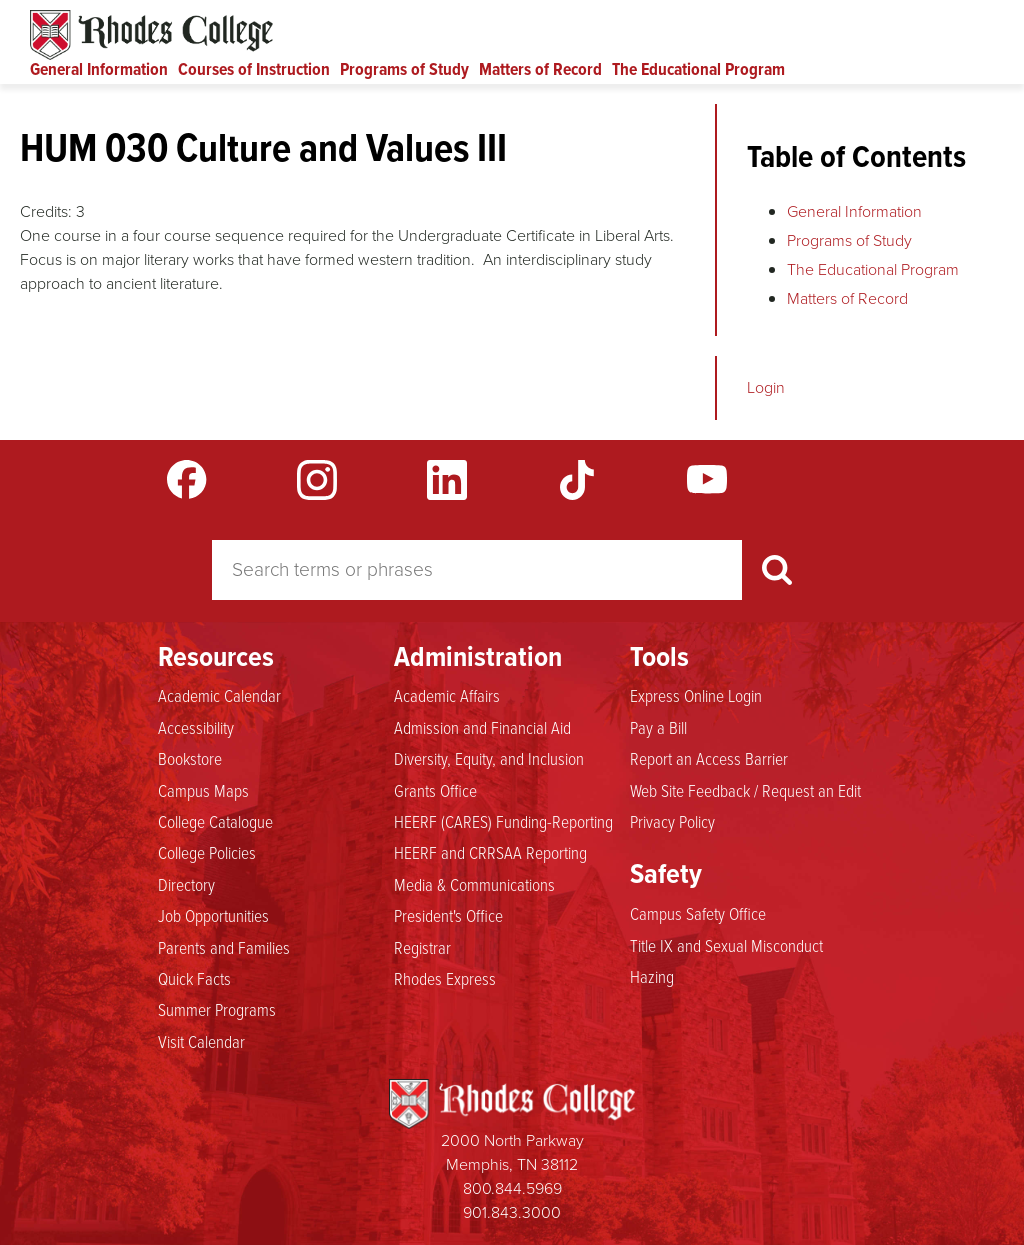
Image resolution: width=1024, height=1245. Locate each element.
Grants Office (435, 790)
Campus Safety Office (698, 913)
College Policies (207, 852)
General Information (99, 69)
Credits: (46, 211)
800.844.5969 (512, 1188)
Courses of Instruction (254, 69)
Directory (186, 884)
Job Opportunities (213, 915)
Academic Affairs (447, 695)
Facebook (187, 480)
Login (766, 387)
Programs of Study (404, 69)
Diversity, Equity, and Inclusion (489, 758)
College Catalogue (215, 821)
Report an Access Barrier (709, 758)
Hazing (652, 976)
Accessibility (196, 727)
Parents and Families (224, 947)
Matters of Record (540, 69)
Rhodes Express (445, 978)
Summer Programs (217, 1009)
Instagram (317, 480)
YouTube (707, 480)
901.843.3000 (512, 1212)
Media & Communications (474, 884)
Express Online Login (696, 695)
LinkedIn (447, 480)
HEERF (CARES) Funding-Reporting (503, 821)
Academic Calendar (219, 695)
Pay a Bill (658, 727)
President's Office (448, 915)
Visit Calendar (201, 1041)
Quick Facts (194, 978)
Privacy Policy (672, 821)
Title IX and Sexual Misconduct (726, 945)
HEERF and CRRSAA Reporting (490, 852)
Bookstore (190, 758)
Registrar (422, 947)
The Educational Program (698, 69)
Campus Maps (203, 790)
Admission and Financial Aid (482, 727)
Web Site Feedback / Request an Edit (745, 790)
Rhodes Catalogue (151, 35)
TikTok (577, 480)
